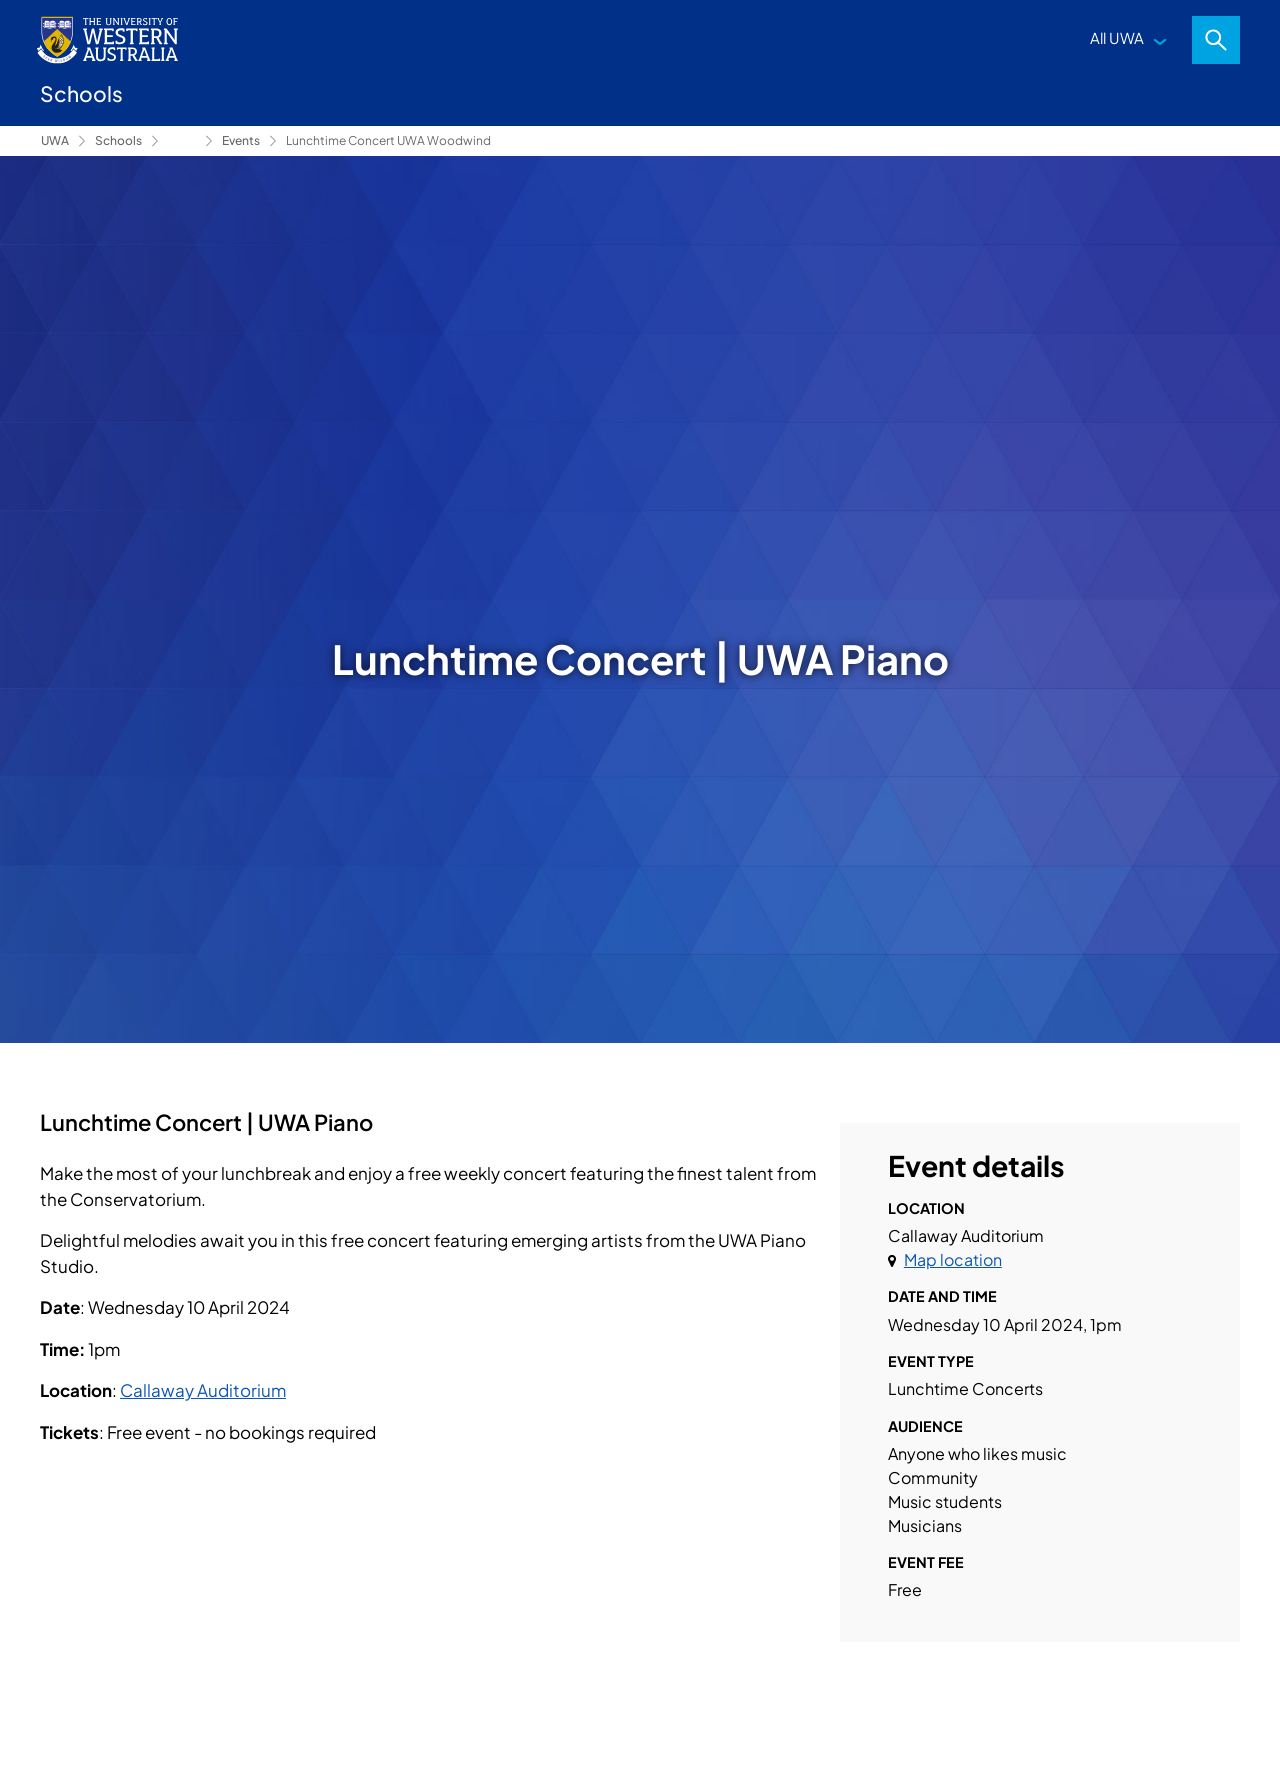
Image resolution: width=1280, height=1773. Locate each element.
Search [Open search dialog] (1216, 40)
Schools (118, 140)
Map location (953, 1259)
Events (241, 140)
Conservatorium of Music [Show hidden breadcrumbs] (182, 141)
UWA (55, 140)
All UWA (1117, 37)
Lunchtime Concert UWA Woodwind (388, 140)
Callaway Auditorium (203, 1390)
